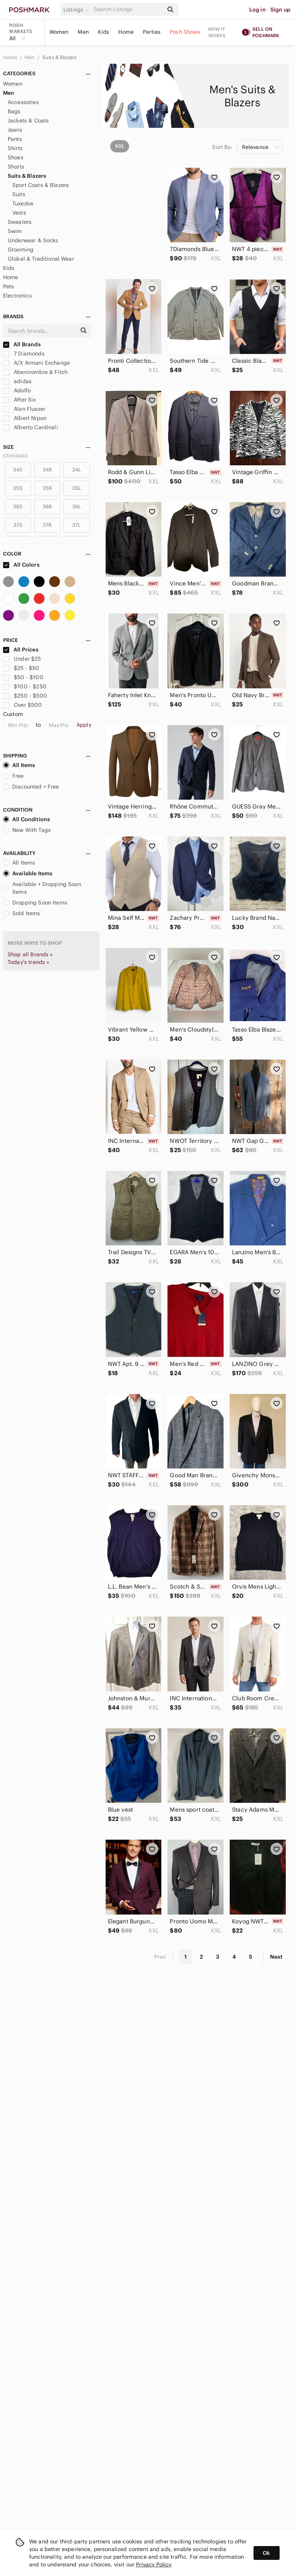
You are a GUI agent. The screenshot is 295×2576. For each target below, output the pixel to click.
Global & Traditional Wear (41, 258)
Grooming (20, 249)
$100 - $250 (24, 686)
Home (126, 31)
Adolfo (17, 390)
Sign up (280, 9)
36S (17, 506)
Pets (8, 286)
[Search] (128, 9)
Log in (257, 9)
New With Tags (27, 830)
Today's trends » (28, 962)
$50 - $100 (23, 677)
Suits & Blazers (59, 57)
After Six (19, 399)
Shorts (16, 166)
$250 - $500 (25, 695)
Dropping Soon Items (35, 902)
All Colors (21, 564)
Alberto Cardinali (30, 427)
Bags (14, 111)
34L (76, 469)
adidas (17, 381)
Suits (18, 194)
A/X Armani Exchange (36, 362)
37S (17, 525)
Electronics (17, 295)
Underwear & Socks (33, 240)
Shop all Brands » (30, 954)
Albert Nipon (24, 418)
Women (59, 31)
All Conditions (26, 819)
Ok (266, 2553)
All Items (19, 765)
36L (76, 506)
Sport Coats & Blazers (40, 185)
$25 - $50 (21, 668)
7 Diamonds (24, 353)
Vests (19, 212)
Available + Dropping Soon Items (42, 888)
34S (17, 469)
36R (47, 506)
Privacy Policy (153, 2564)
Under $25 (22, 658)
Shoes (15, 157)
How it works (217, 32)
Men (83, 31)
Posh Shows (185, 31)
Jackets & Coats (28, 120)
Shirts (15, 148)
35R (47, 488)
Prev (160, 1956)
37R (47, 525)
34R (47, 469)
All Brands (22, 344)
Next (276, 1956)
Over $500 (22, 704)
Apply (83, 724)
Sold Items (21, 913)
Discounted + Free (31, 786)
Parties (152, 31)
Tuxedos (22, 203)
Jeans (15, 129)
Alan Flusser (24, 408)
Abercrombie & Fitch (35, 372)
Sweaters (19, 221)
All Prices (20, 649)
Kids (103, 31)
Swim (15, 231)
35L (76, 488)
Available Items (27, 873)
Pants (15, 139)
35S (17, 488)
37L (76, 525)
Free (13, 775)
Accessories (23, 102)
